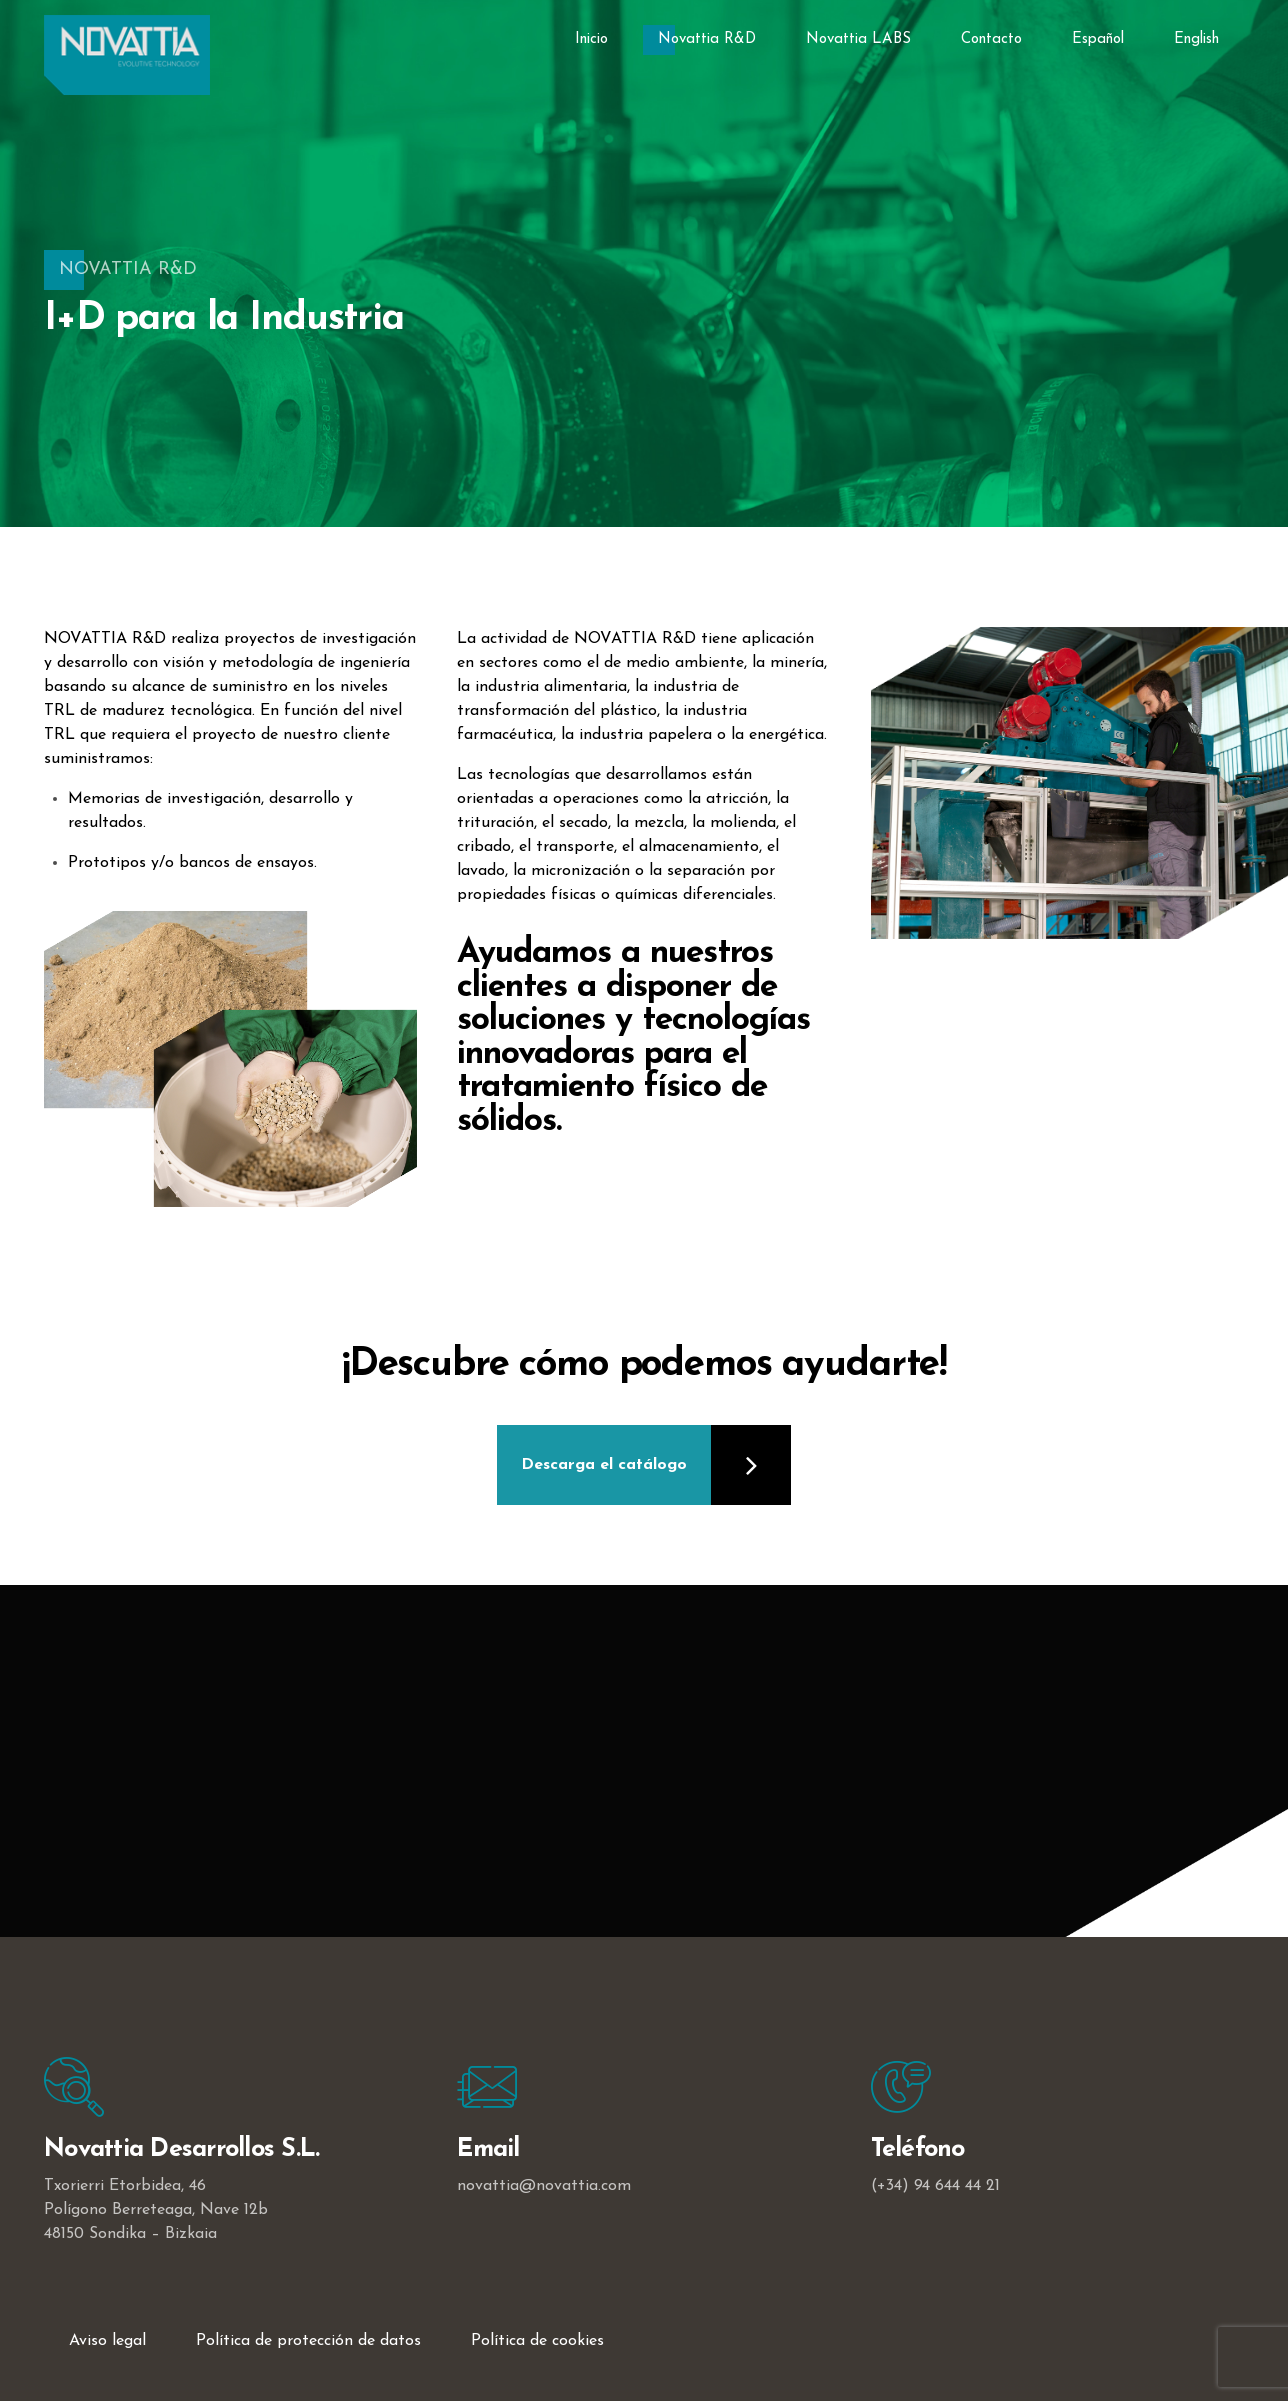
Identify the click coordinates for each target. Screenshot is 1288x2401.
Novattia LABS (858, 39)
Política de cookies (537, 2341)
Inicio (591, 39)
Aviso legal (107, 2341)
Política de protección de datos (308, 2341)
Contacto (991, 39)
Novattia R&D (707, 39)
